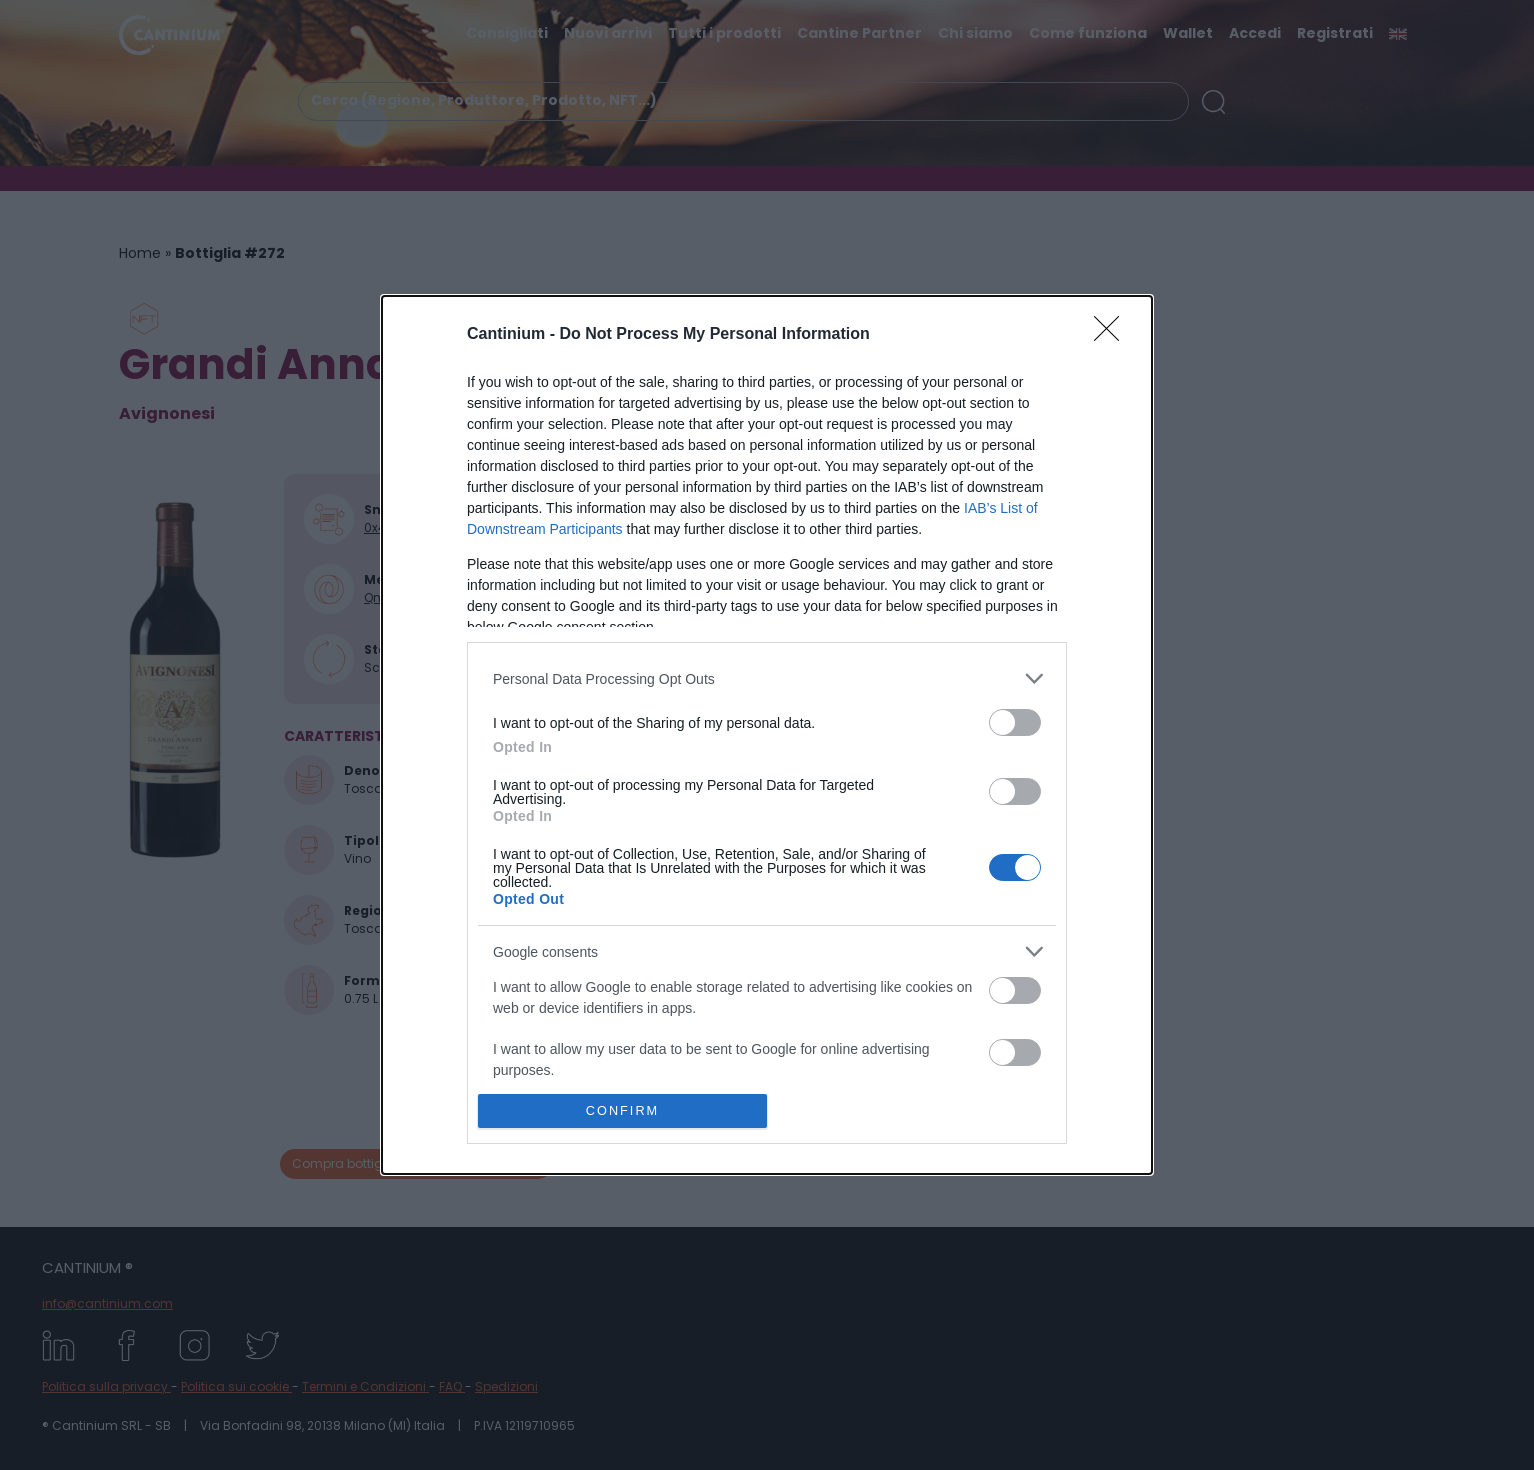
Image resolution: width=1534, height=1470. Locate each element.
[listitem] (767, 678)
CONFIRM (622, 1111)
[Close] (1113, 335)
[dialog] (767, 735)
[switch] (1015, 722)
